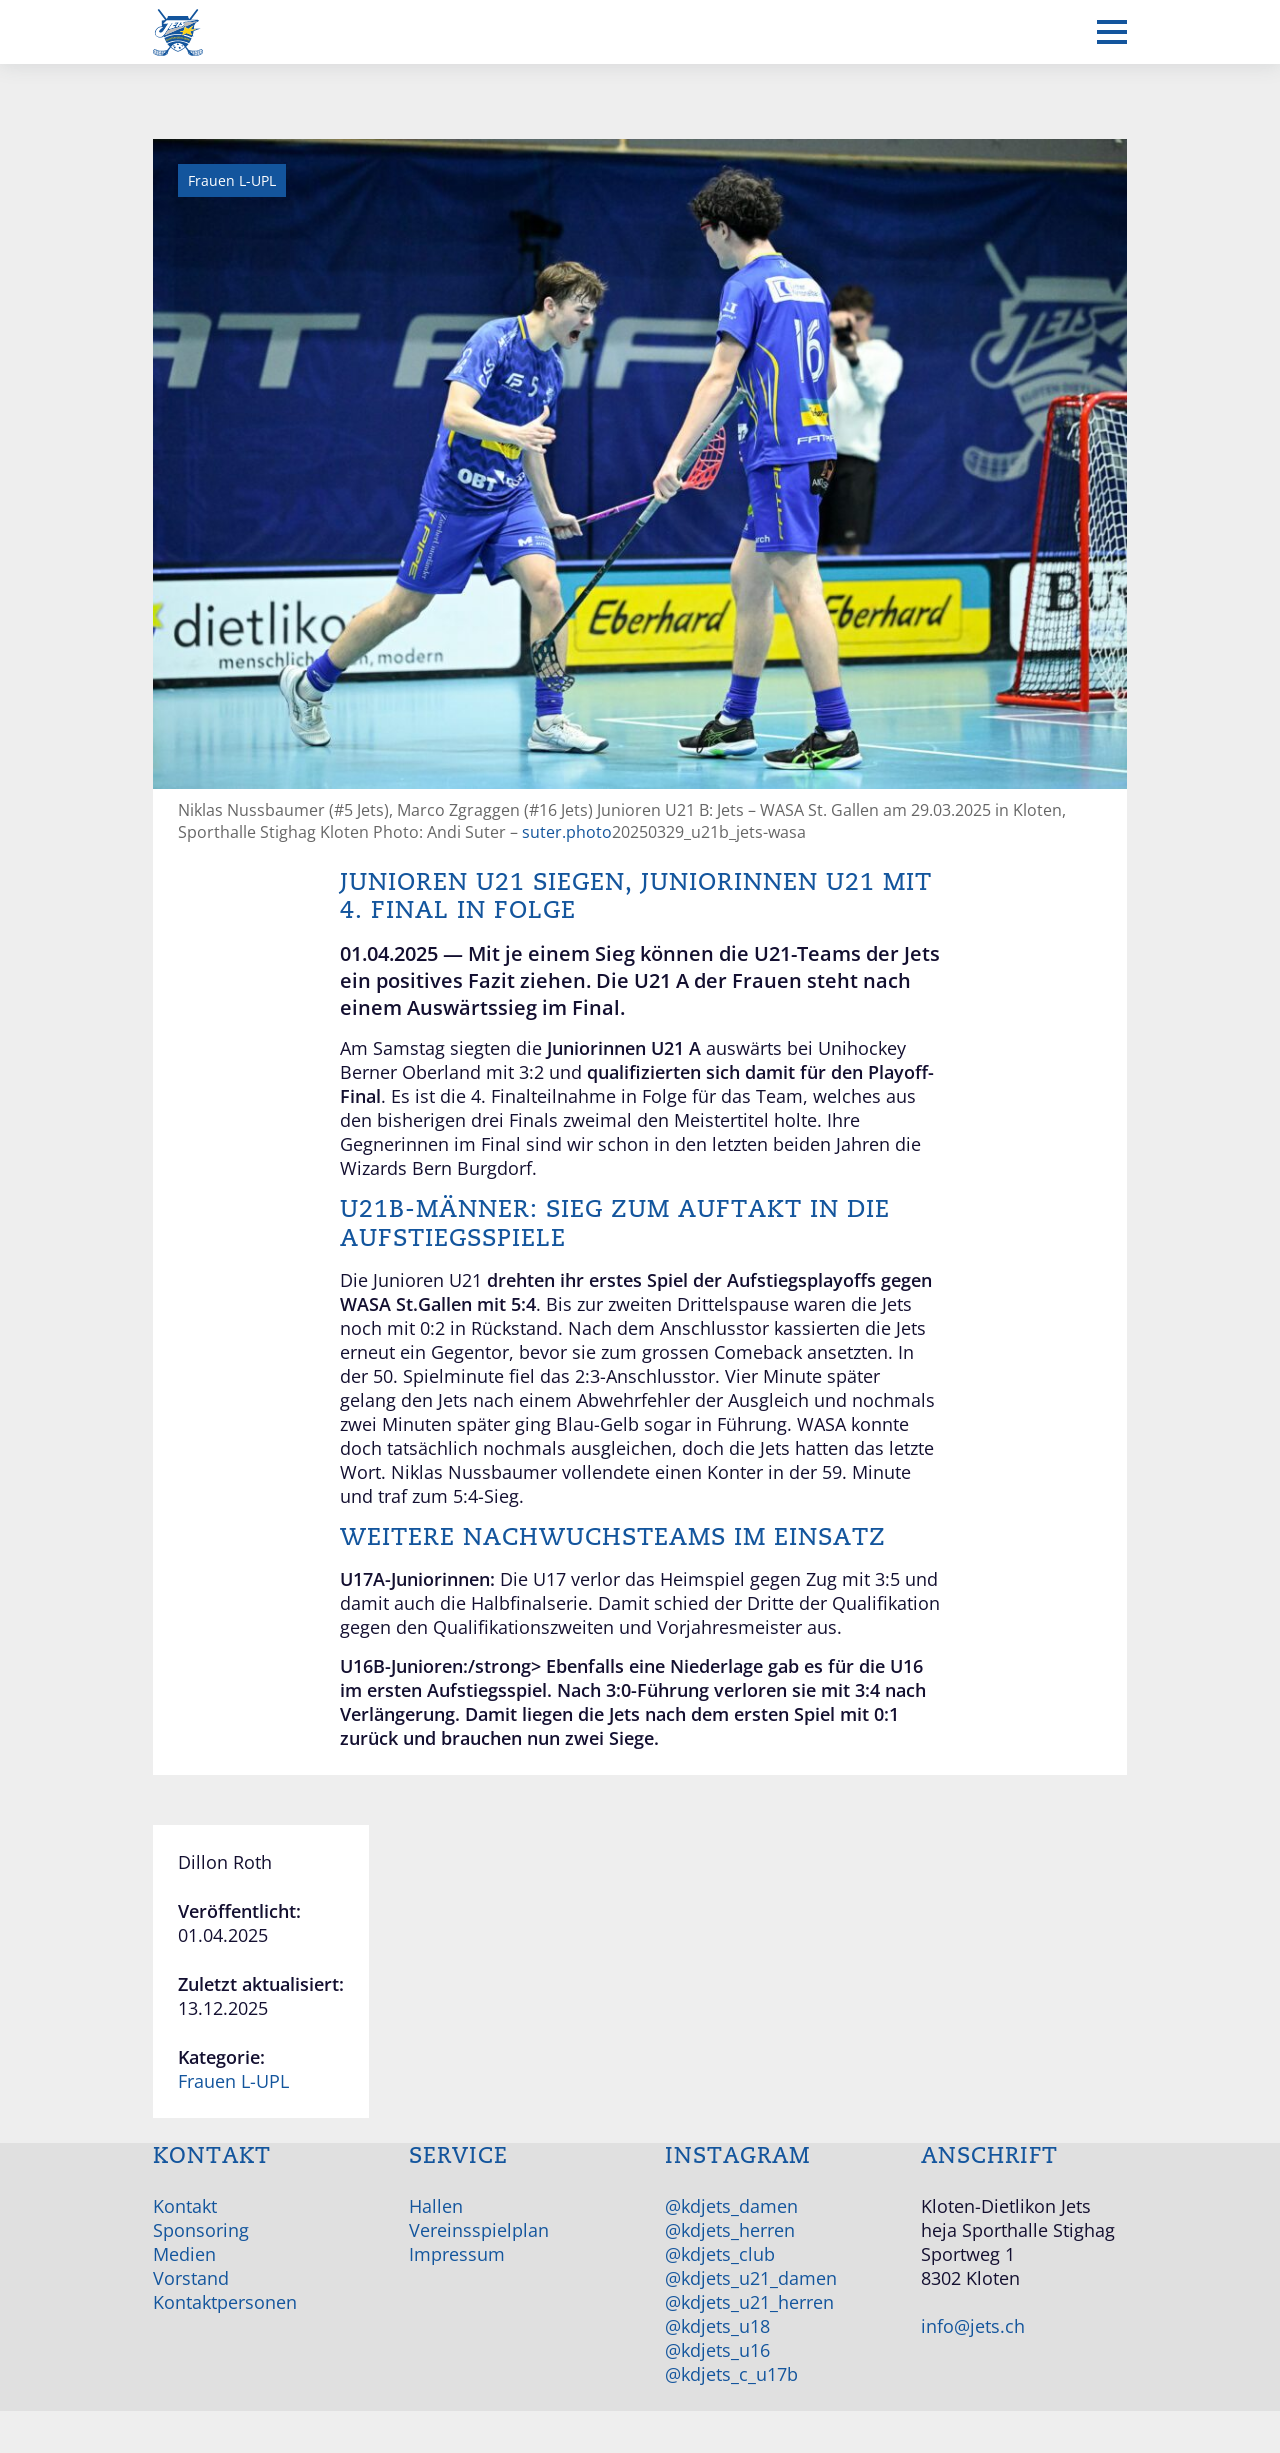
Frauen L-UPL (233, 2081)
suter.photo (567, 832)
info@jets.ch (973, 2326)
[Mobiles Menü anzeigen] (1112, 32)
